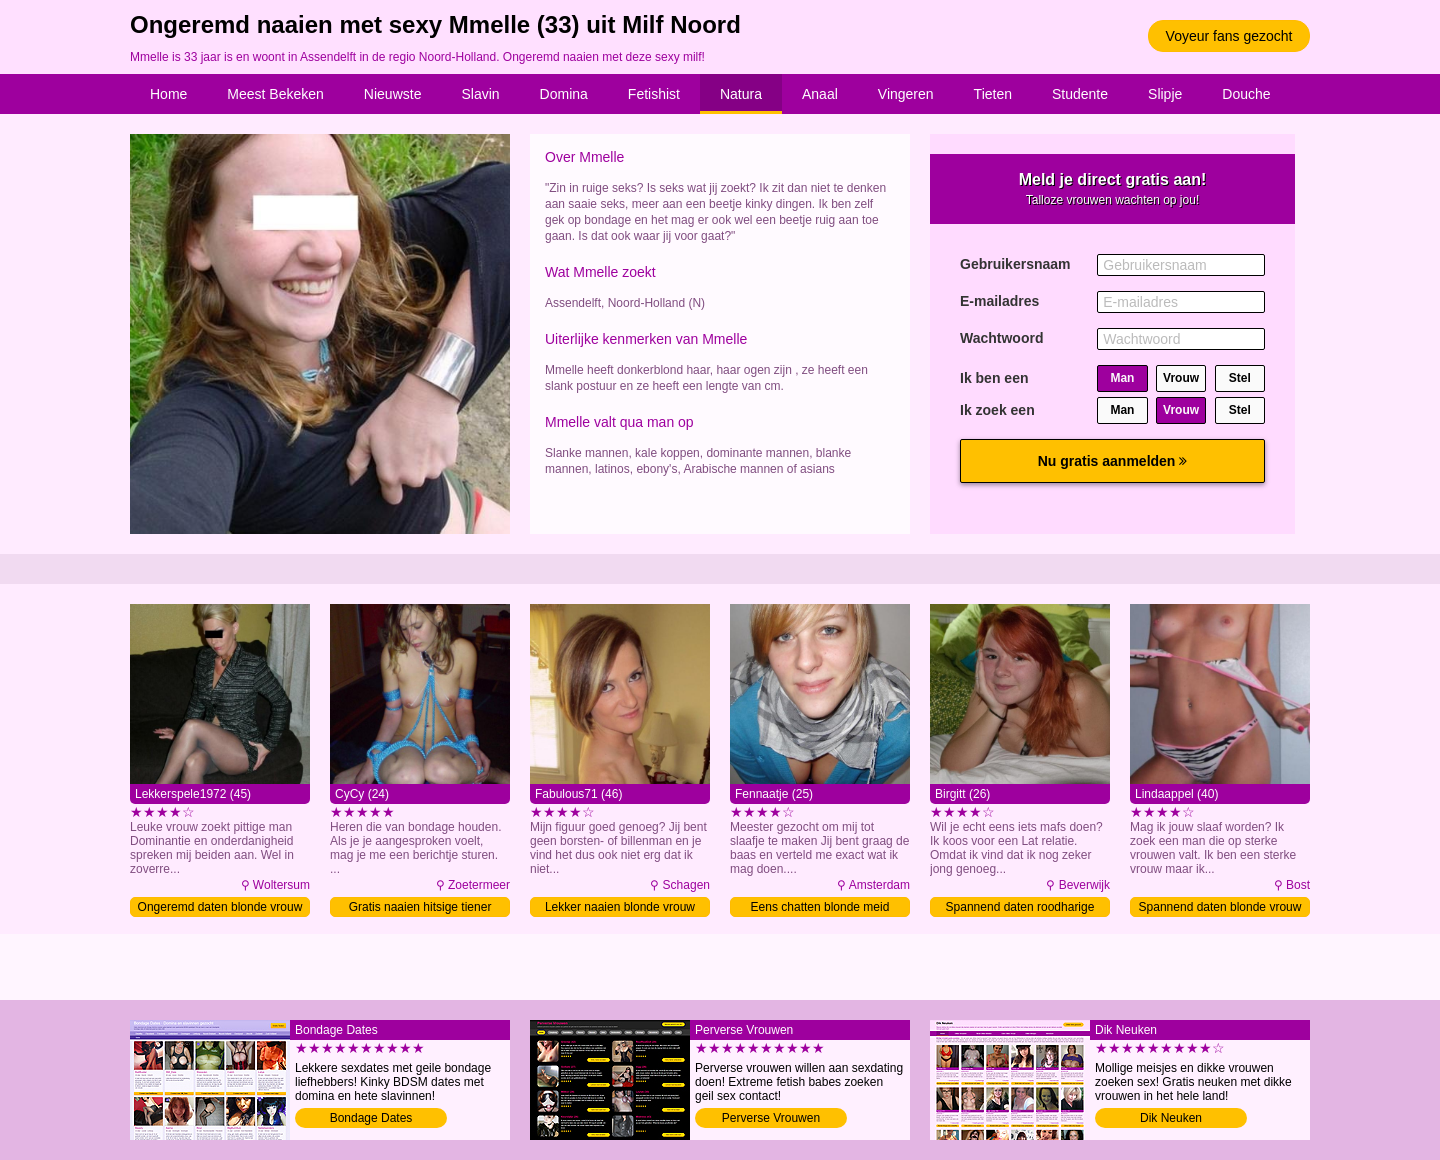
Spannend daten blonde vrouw (1220, 907)
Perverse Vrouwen (771, 1118)
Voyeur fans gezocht (1229, 36)
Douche (1246, 94)
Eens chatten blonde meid (820, 907)
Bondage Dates (371, 1118)
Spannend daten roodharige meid (1020, 908)
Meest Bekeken (275, 94)
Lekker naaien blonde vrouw (620, 907)
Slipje (1165, 94)
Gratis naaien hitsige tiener (420, 907)
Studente (1080, 94)
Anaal (820, 94)
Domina (564, 94)
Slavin (480, 94)
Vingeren (906, 94)
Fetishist (654, 94)
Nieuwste (393, 94)
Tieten (993, 94)
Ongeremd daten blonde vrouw (220, 907)
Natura (741, 94)
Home (168, 94)
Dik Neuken (1171, 1118)
